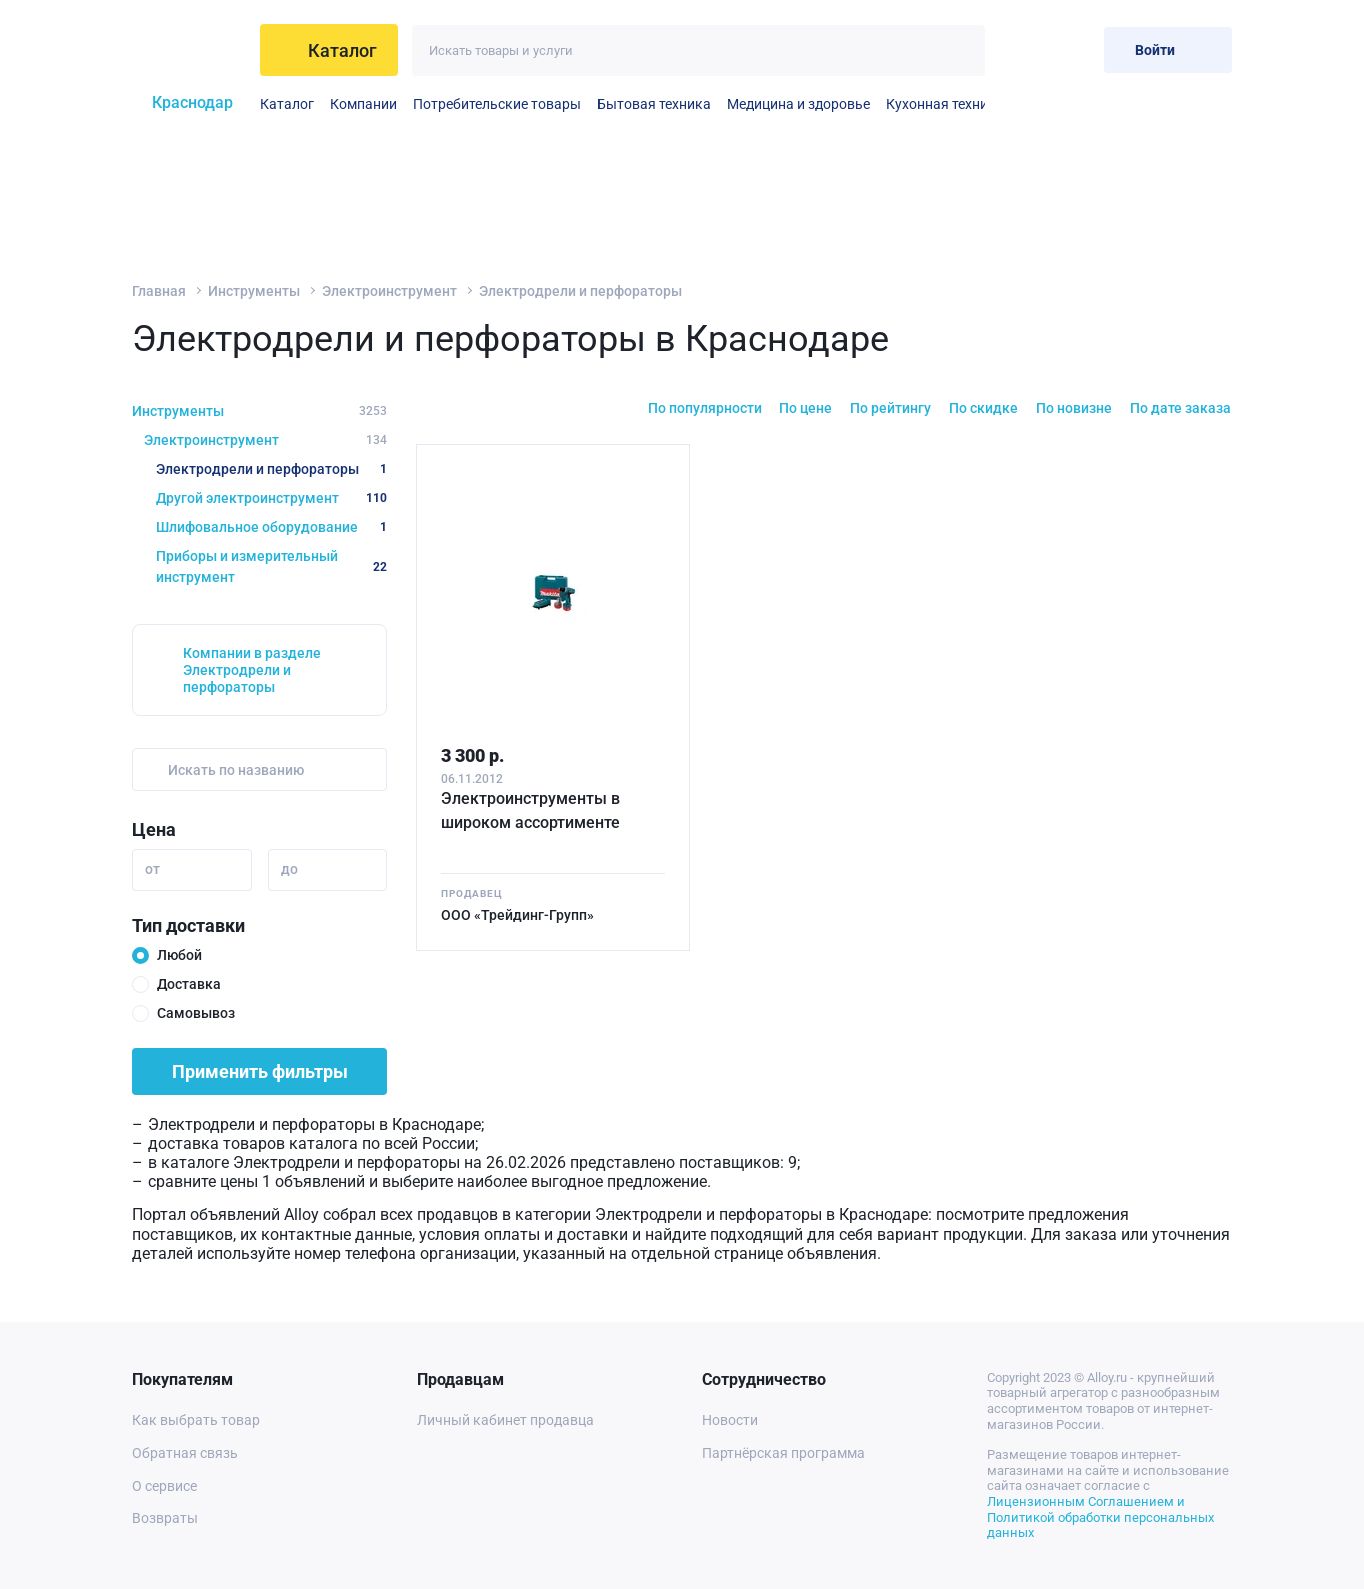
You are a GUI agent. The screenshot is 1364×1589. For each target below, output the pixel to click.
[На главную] (188, 50)
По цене (805, 408)
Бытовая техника (654, 104)
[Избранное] (1023, 49)
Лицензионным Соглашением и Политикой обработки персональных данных (1100, 1517)
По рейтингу (890, 408)
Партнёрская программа (783, 1453)
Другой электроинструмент (271, 498)
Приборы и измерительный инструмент (271, 566)
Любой (179, 955)
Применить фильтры (260, 1071)
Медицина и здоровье (798, 104)
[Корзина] (1072, 49)
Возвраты (165, 1518)
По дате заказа (1180, 408)
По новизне (1074, 408)
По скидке (983, 408)
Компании (363, 104)
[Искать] (959, 50)
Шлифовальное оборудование (271, 527)
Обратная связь (185, 1453)
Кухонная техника (945, 104)
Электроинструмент (389, 291)
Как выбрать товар (196, 1420)
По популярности (705, 408)
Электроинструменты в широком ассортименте (530, 810)
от (152, 869)
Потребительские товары (497, 104)
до (289, 869)
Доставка (189, 984)
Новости (730, 1420)
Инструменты (254, 291)
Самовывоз (196, 1013)
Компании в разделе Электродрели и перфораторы (252, 670)
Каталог (287, 104)
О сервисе (164, 1486)
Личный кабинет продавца (505, 1420)
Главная (159, 291)
